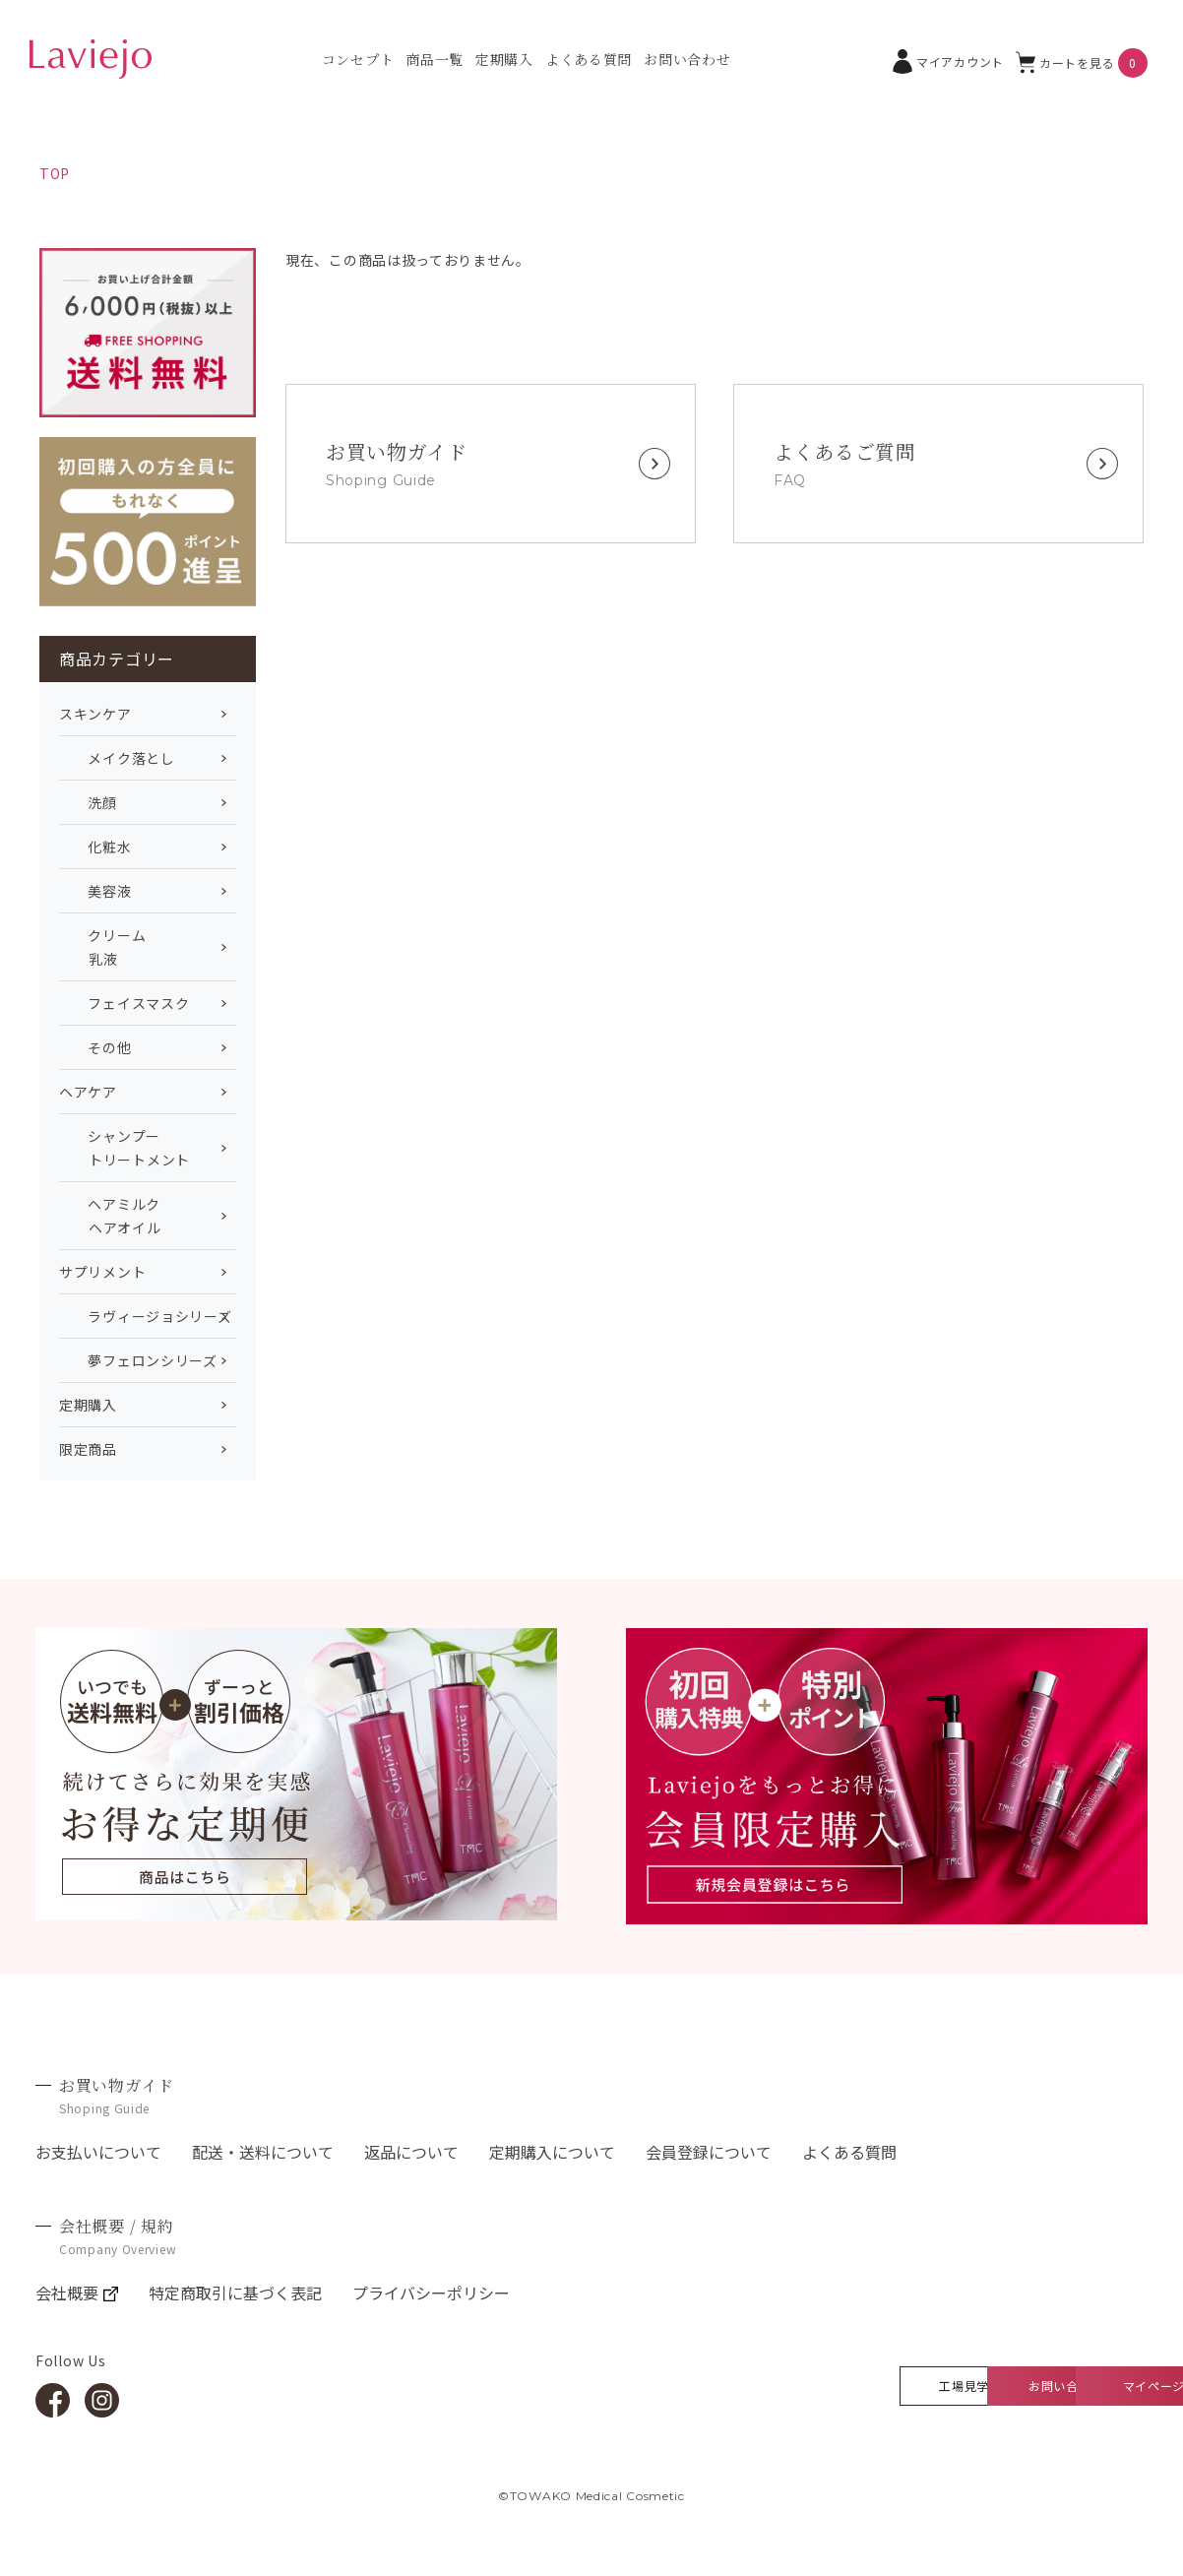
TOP (54, 173)
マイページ (1068, 2385)
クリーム (147, 948)
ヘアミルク (147, 1216)
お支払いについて (98, 2152)
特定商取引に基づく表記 (235, 2292)
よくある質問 (588, 59)
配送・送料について (263, 2152)
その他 (95, 1047)
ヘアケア (88, 1091)
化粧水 (95, 846)
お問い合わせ (687, 59)
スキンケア (95, 713)
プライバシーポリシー (431, 2292)
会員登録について (709, 2152)
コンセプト (358, 59)
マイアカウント (948, 61)
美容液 (95, 891)
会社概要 (76, 2292)
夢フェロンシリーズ (138, 1360)
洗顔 (88, 802)
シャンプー (147, 1148)
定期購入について (552, 2152)
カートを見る (1082, 63)
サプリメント (102, 1272)
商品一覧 (434, 59)
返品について (411, 2152)
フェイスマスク (124, 1003)
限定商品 (88, 1449)
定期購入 (504, 59)
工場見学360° (723, 2385)
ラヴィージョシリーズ (145, 1316)
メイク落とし (117, 758)
